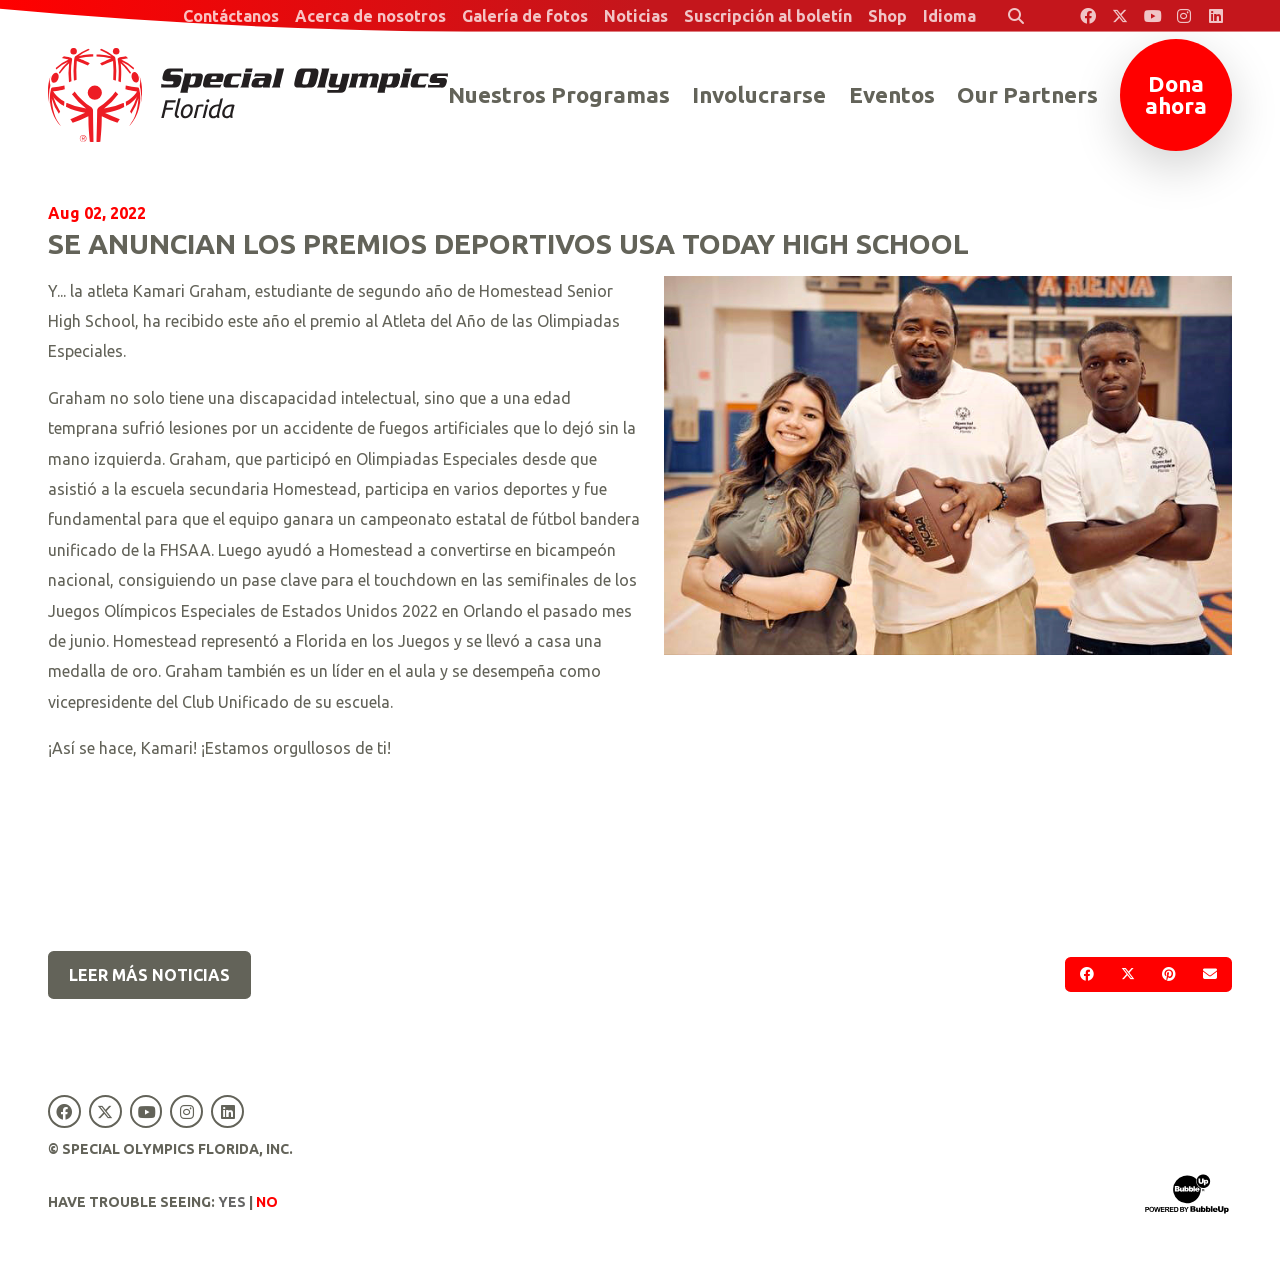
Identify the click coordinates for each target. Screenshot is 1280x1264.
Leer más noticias (149, 975)
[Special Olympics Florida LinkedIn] (1216, 16)
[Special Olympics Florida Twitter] (1120, 16)
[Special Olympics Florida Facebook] (1088, 16)
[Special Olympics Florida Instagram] (1184, 16)
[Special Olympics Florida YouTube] (1152, 16)
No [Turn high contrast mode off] (267, 1202)
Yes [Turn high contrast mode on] (232, 1202)
